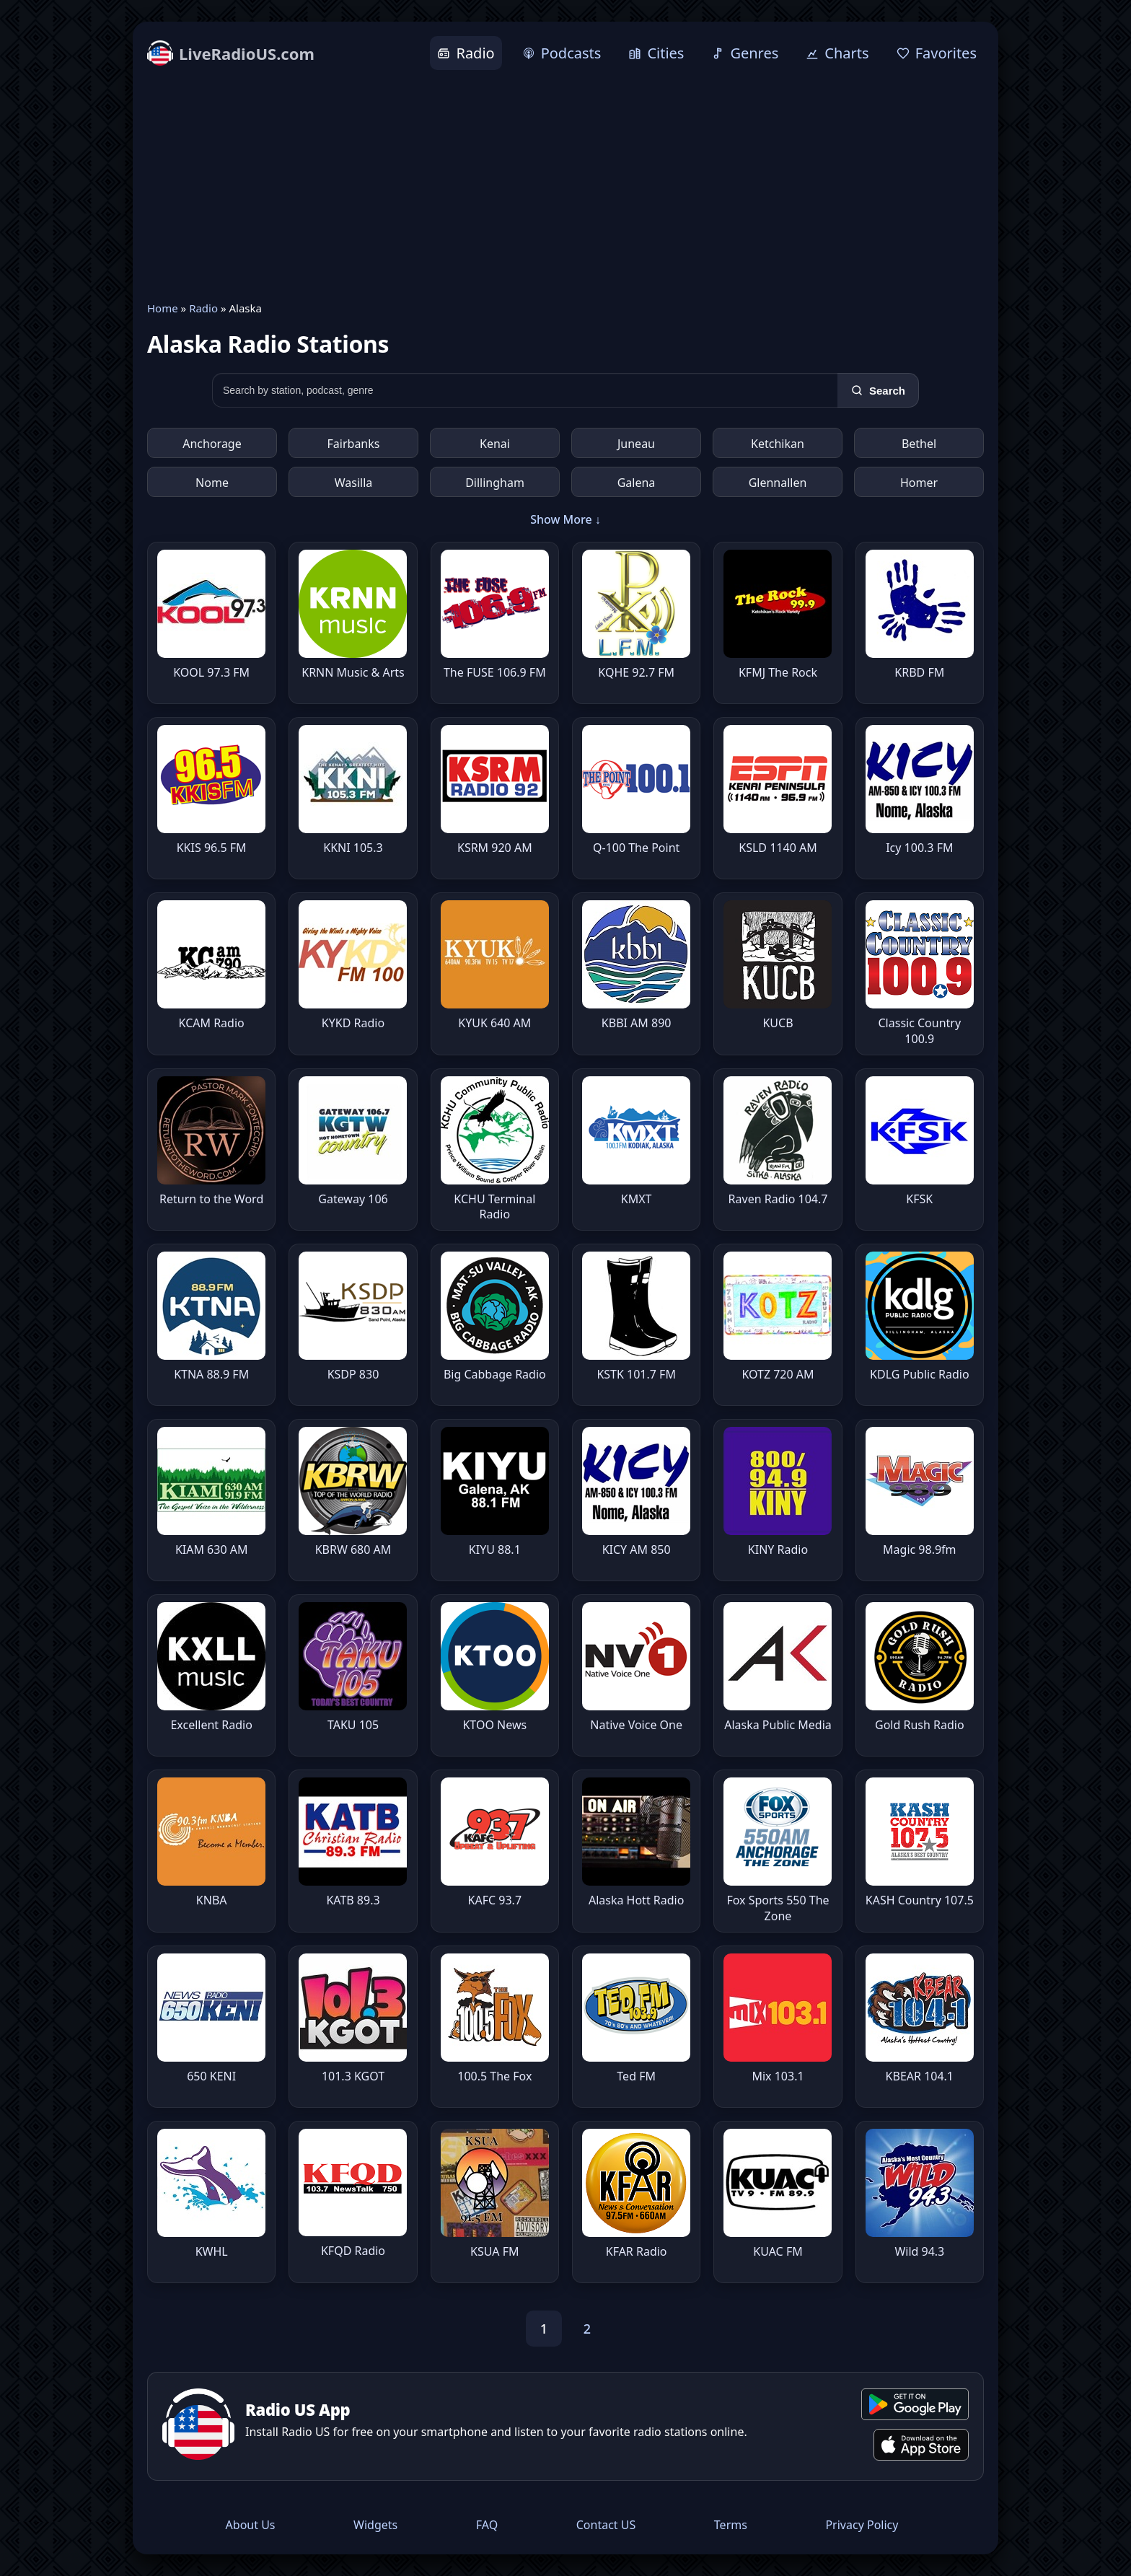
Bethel (919, 444)
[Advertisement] (565, 185)
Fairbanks (353, 444)
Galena (636, 483)
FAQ (487, 2525)
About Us (251, 2525)
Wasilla (354, 483)
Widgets (375, 2525)
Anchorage (212, 444)
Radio (203, 308)
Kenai (495, 444)
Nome (212, 483)
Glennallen (778, 483)
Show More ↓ (565, 519)
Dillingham (494, 483)
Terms (730, 2525)
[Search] (878, 390)
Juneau (636, 444)
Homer (919, 483)
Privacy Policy (861, 2525)
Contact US (606, 2525)
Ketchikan (777, 444)
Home (162, 308)
